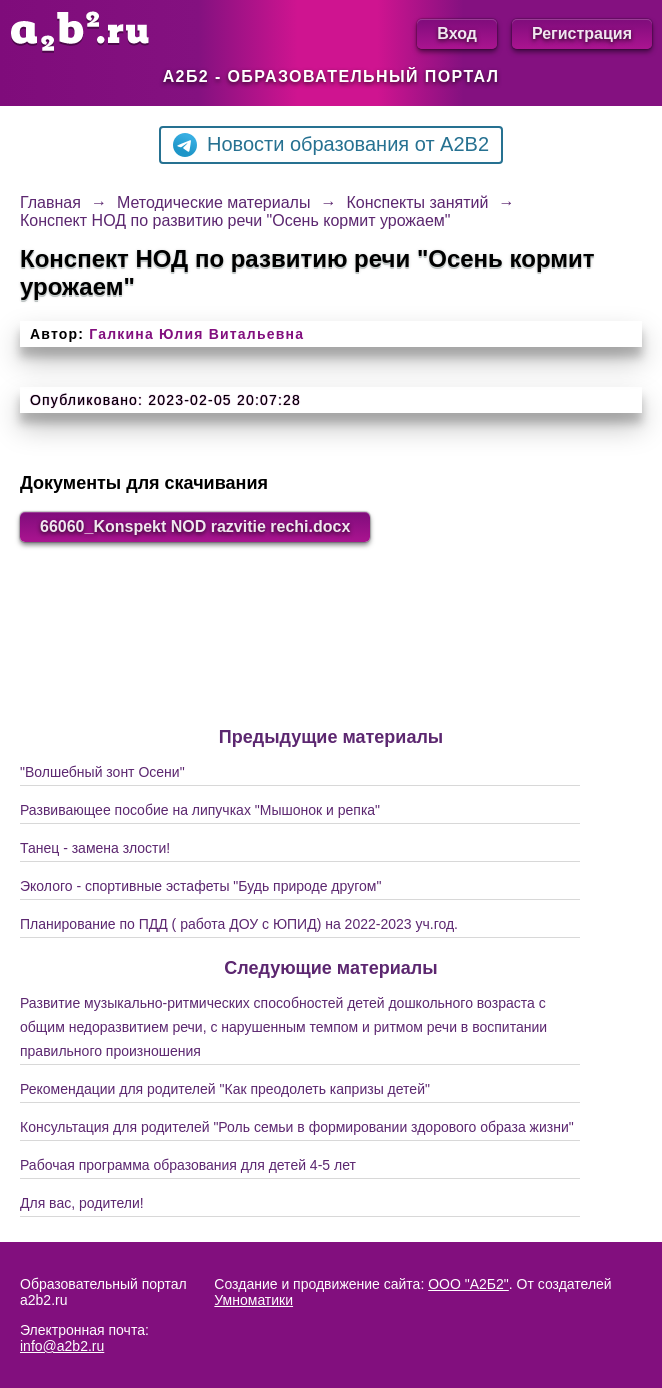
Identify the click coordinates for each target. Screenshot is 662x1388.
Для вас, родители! (82, 1203)
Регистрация (582, 33)
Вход (457, 33)
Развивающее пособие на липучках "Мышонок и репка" (200, 810)
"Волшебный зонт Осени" (102, 772)
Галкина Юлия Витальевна (196, 334)
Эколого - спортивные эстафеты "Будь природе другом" (200, 886)
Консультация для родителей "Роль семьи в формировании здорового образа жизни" (297, 1127)
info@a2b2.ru (62, 1346)
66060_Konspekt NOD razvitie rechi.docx (195, 526)
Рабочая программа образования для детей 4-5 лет (188, 1165)
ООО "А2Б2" (468, 1284)
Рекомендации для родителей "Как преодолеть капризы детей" (225, 1089)
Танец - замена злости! (95, 848)
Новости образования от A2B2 (331, 145)
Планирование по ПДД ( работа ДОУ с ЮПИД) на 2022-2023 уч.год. (239, 924)
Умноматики (253, 1300)
